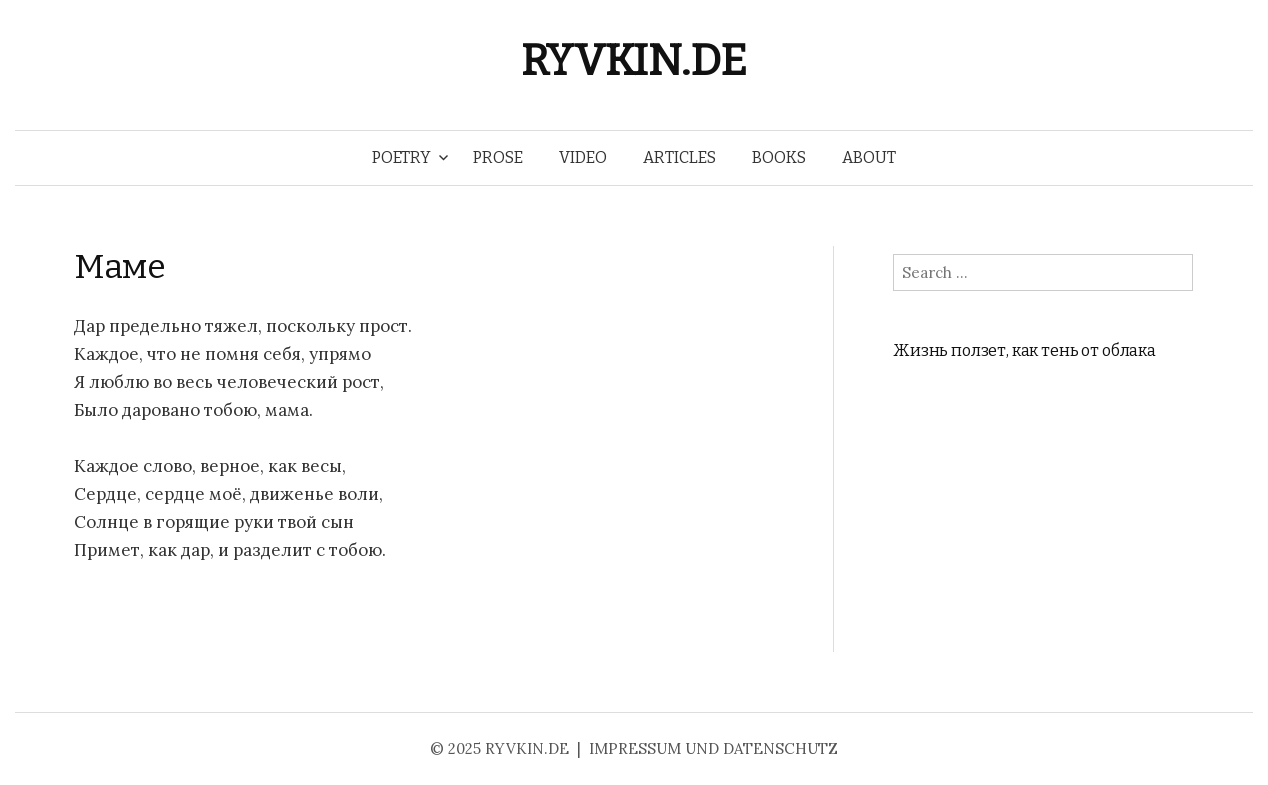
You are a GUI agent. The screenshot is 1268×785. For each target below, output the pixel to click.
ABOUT (869, 157)
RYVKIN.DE (634, 60)
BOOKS (779, 157)
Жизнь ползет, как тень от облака (1024, 350)
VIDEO (583, 157)
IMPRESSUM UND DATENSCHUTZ (713, 748)
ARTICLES (679, 157)
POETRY (401, 157)
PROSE (498, 157)
